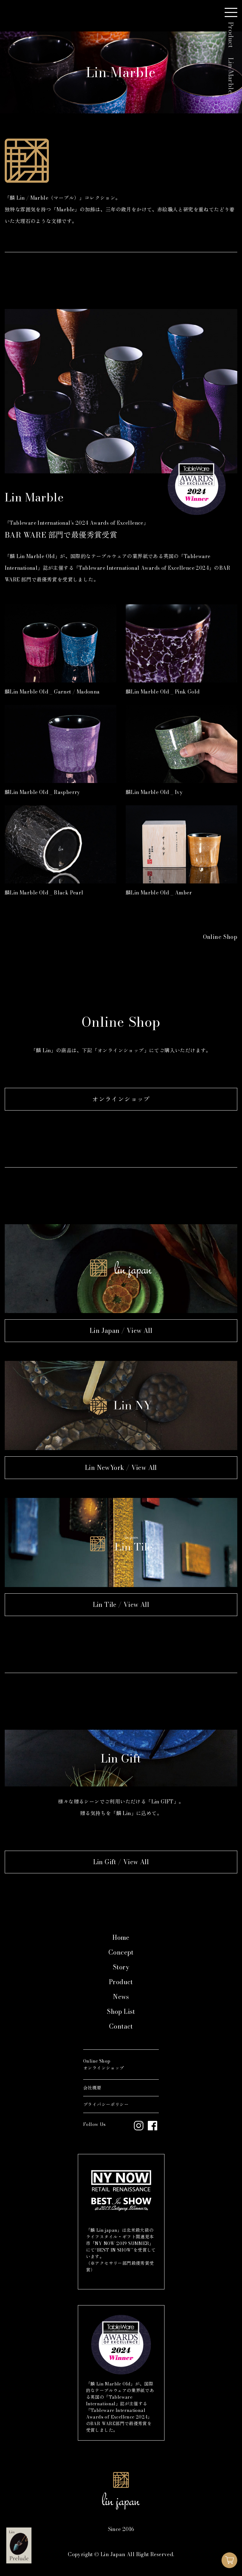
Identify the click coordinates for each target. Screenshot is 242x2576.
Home (121, 1937)
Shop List (121, 2011)
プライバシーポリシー (106, 2104)
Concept (121, 1952)
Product (121, 1982)
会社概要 (92, 2087)
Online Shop (220, 937)
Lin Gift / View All (121, 1862)
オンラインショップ (121, 1099)
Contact (121, 2026)
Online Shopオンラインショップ (103, 2064)
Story (121, 1967)
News (121, 1997)
